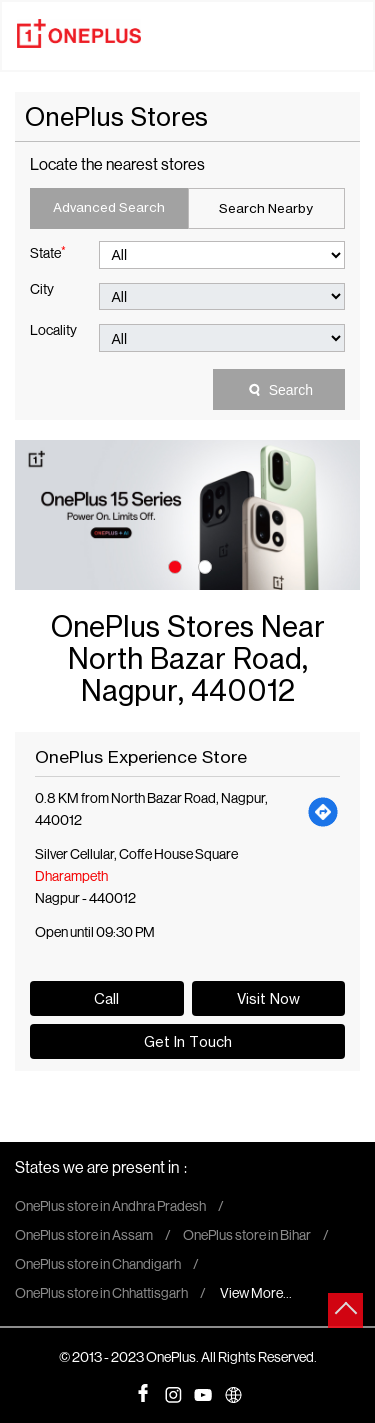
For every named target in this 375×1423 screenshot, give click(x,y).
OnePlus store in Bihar (247, 1237)
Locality (53, 332)
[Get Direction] (324, 811)
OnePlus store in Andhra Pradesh (110, 1208)
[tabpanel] (187, 515)
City (42, 291)
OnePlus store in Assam (84, 1237)
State (48, 253)
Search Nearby (266, 208)
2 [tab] (203, 565)
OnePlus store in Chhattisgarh (101, 1295)
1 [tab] (173, 565)
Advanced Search (109, 207)
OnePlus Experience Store (141, 756)
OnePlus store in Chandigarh (98, 1266)
